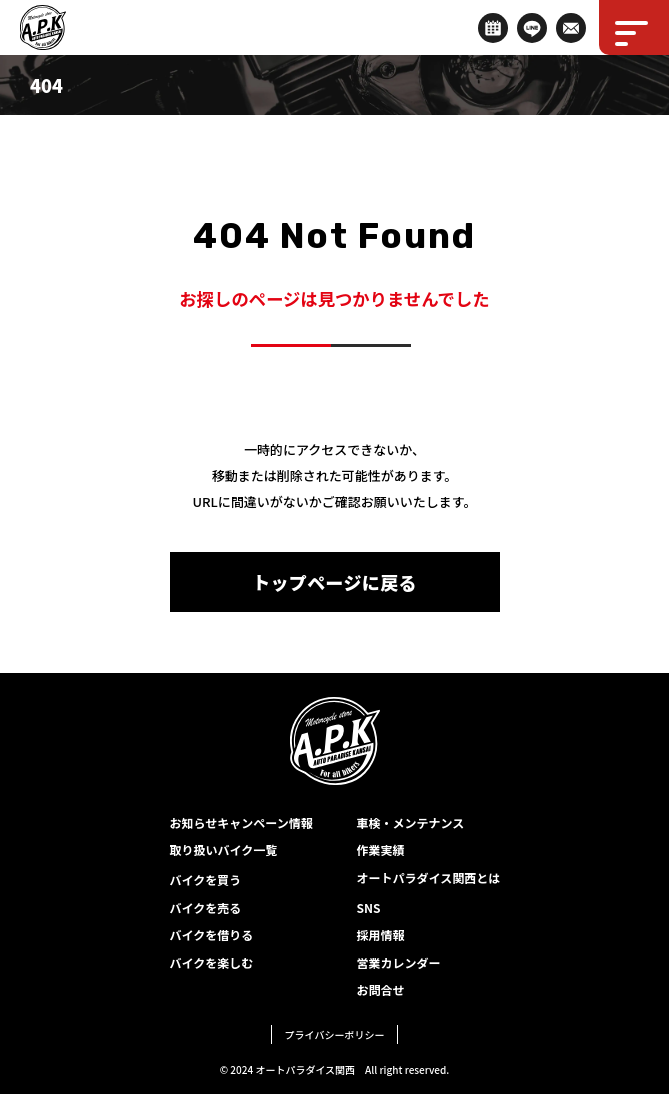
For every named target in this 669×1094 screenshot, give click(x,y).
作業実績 (381, 849)
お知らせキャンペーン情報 (241, 822)
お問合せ (381, 989)
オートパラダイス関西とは (429, 877)
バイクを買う (206, 879)
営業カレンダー (399, 962)
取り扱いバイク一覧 (224, 849)
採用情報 (381, 934)
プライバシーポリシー (335, 1034)
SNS (369, 907)
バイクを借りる (212, 934)
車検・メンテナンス (411, 822)
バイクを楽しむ (212, 962)
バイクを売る (206, 907)
